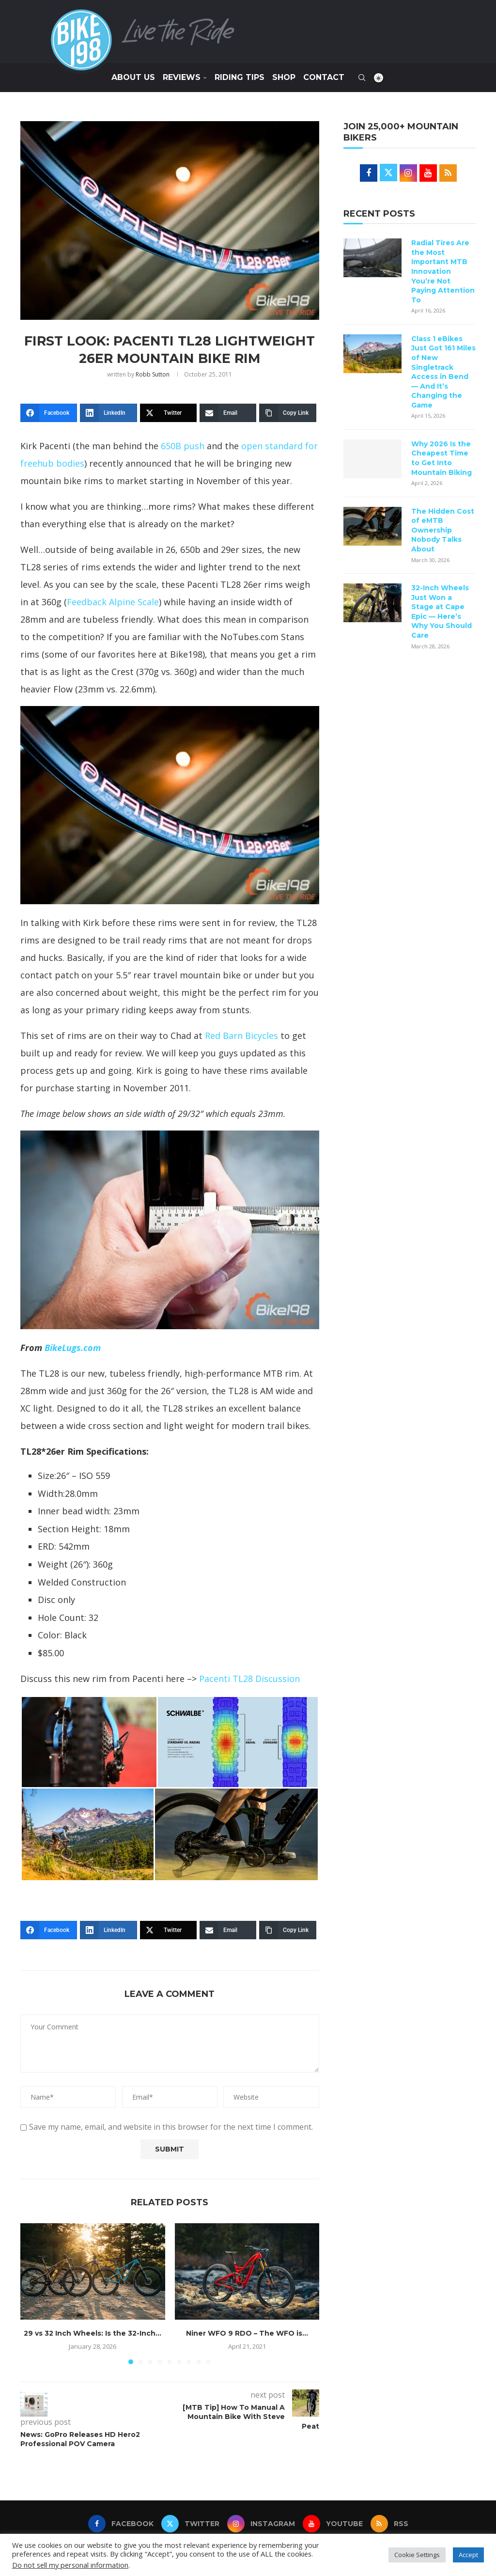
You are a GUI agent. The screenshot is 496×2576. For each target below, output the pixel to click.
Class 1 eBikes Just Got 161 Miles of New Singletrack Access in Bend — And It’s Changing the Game (443, 371)
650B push (182, 446)
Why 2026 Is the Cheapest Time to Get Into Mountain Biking (441, 458)
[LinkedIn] (108, 413)
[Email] (228, 413)
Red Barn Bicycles (241, 1035)
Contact (323, 77)
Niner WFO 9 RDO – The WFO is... (247, 2333)
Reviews (182, 77)
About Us (133, 77)
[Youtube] (333, 2523)
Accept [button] (468, 2554)
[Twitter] (168, 413)
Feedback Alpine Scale (113, 602)
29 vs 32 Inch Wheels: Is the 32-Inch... (92, 2333)
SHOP (283, 77)
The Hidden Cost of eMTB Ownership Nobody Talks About (442, 530)
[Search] (362, 77)
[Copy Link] (287, 413)
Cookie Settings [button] (417, 2554)
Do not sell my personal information (70, 2565)
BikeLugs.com (73, 1347)
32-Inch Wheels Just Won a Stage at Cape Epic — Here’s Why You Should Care (441, 611)
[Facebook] (48, 413)
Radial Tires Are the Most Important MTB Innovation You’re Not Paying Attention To (443, 271)
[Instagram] (261, 2523)
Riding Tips (239, 77)
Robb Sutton (153, 374)
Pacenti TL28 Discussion (249, 1678)
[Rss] (389, 2523)
